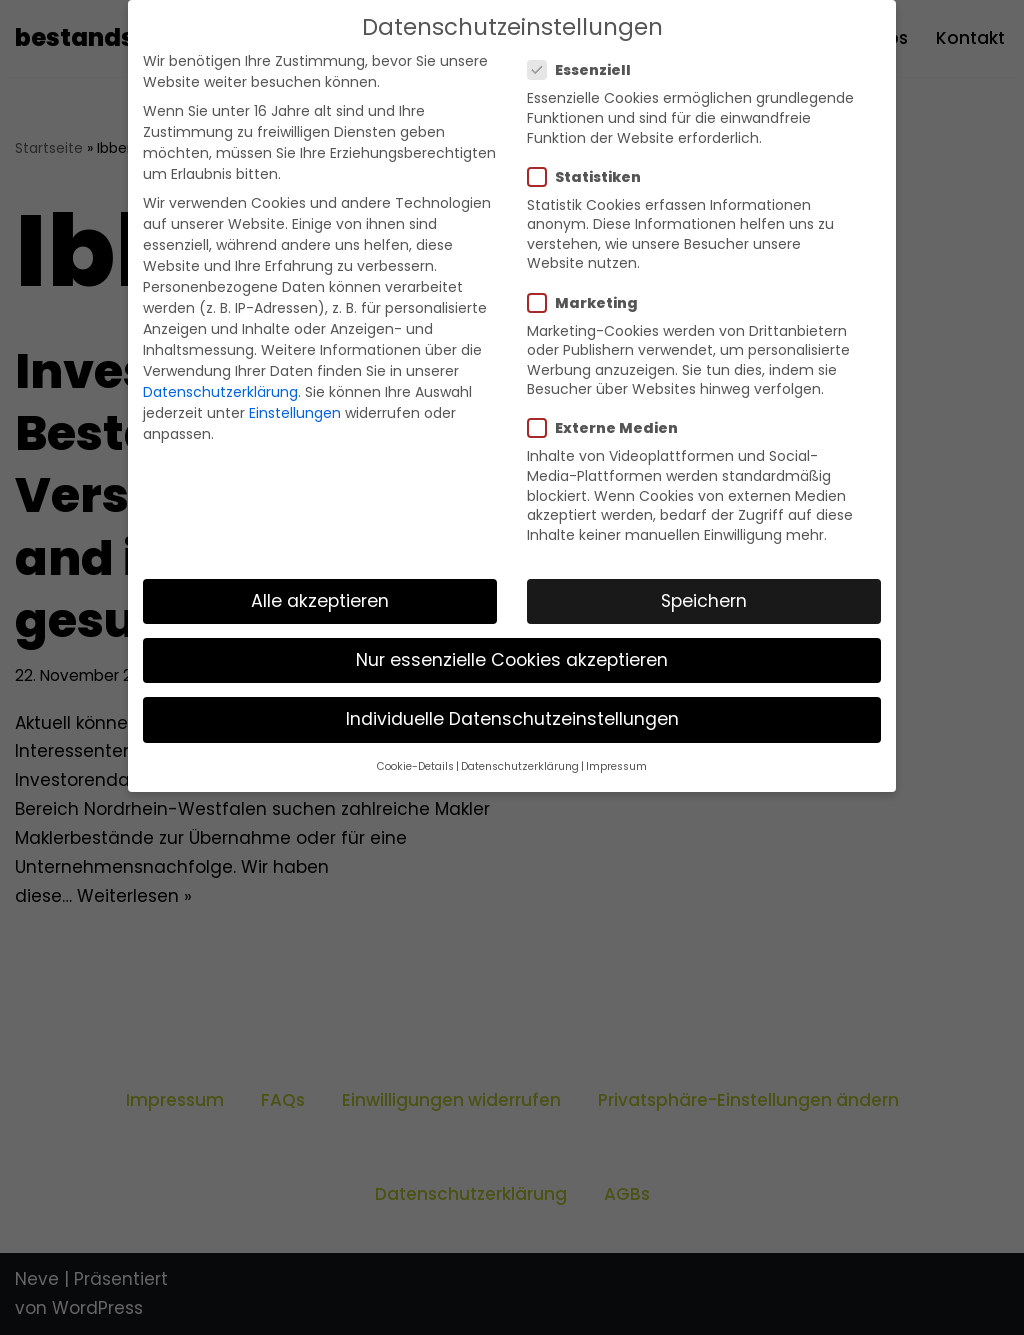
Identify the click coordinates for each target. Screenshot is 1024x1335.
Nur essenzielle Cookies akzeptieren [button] (512, 660)
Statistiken (590, 177)
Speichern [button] (704, 601)
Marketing (589, 303)
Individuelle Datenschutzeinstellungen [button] (512, 719)
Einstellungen (295, 413)
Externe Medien (609, 428)
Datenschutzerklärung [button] (520, 766)
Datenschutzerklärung (220, 392)
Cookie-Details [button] (415, 766)
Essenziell (585, 70)
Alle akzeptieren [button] (320, 601)
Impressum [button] (616, 766)
